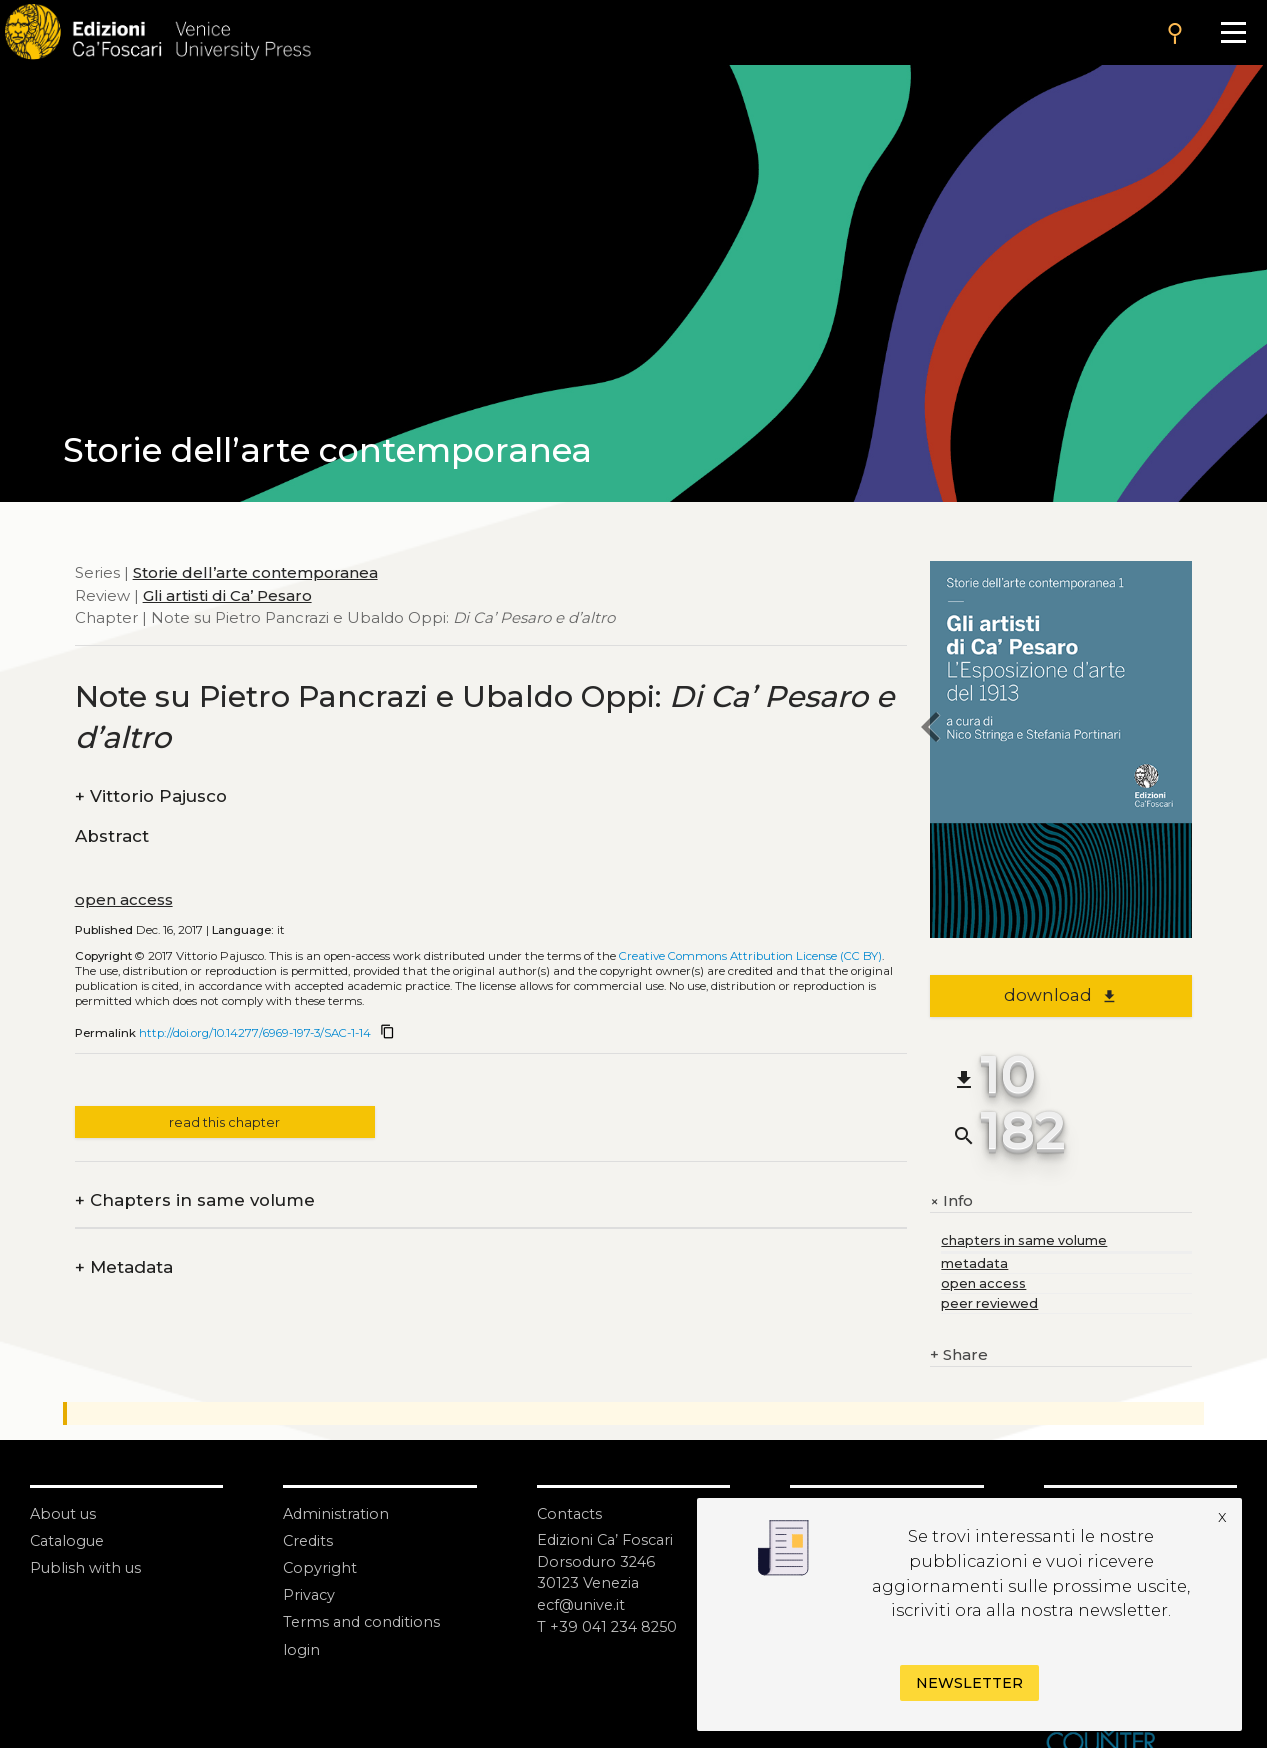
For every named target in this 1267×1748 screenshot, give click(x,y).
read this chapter (224, 1122)
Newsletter (969, 1683)
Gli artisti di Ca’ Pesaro (227, 595)
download (1060, 995)
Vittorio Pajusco (151, 796)
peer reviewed (989, 1303)
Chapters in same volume (195, 1200)
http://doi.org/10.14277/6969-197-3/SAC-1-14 (255, 1033)
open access (124, 899)
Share (959, 1355)
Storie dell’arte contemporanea (255, 572)
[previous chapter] (930, 730)
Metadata (124, 1267)
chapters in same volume (1024, 1240)
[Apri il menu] (1233, 32)
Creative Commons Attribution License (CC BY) (750, 956)
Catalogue (69, 1540)
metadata (974, 1263)
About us (64, 1513)
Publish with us (86, 1567)
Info (951, 1201)
